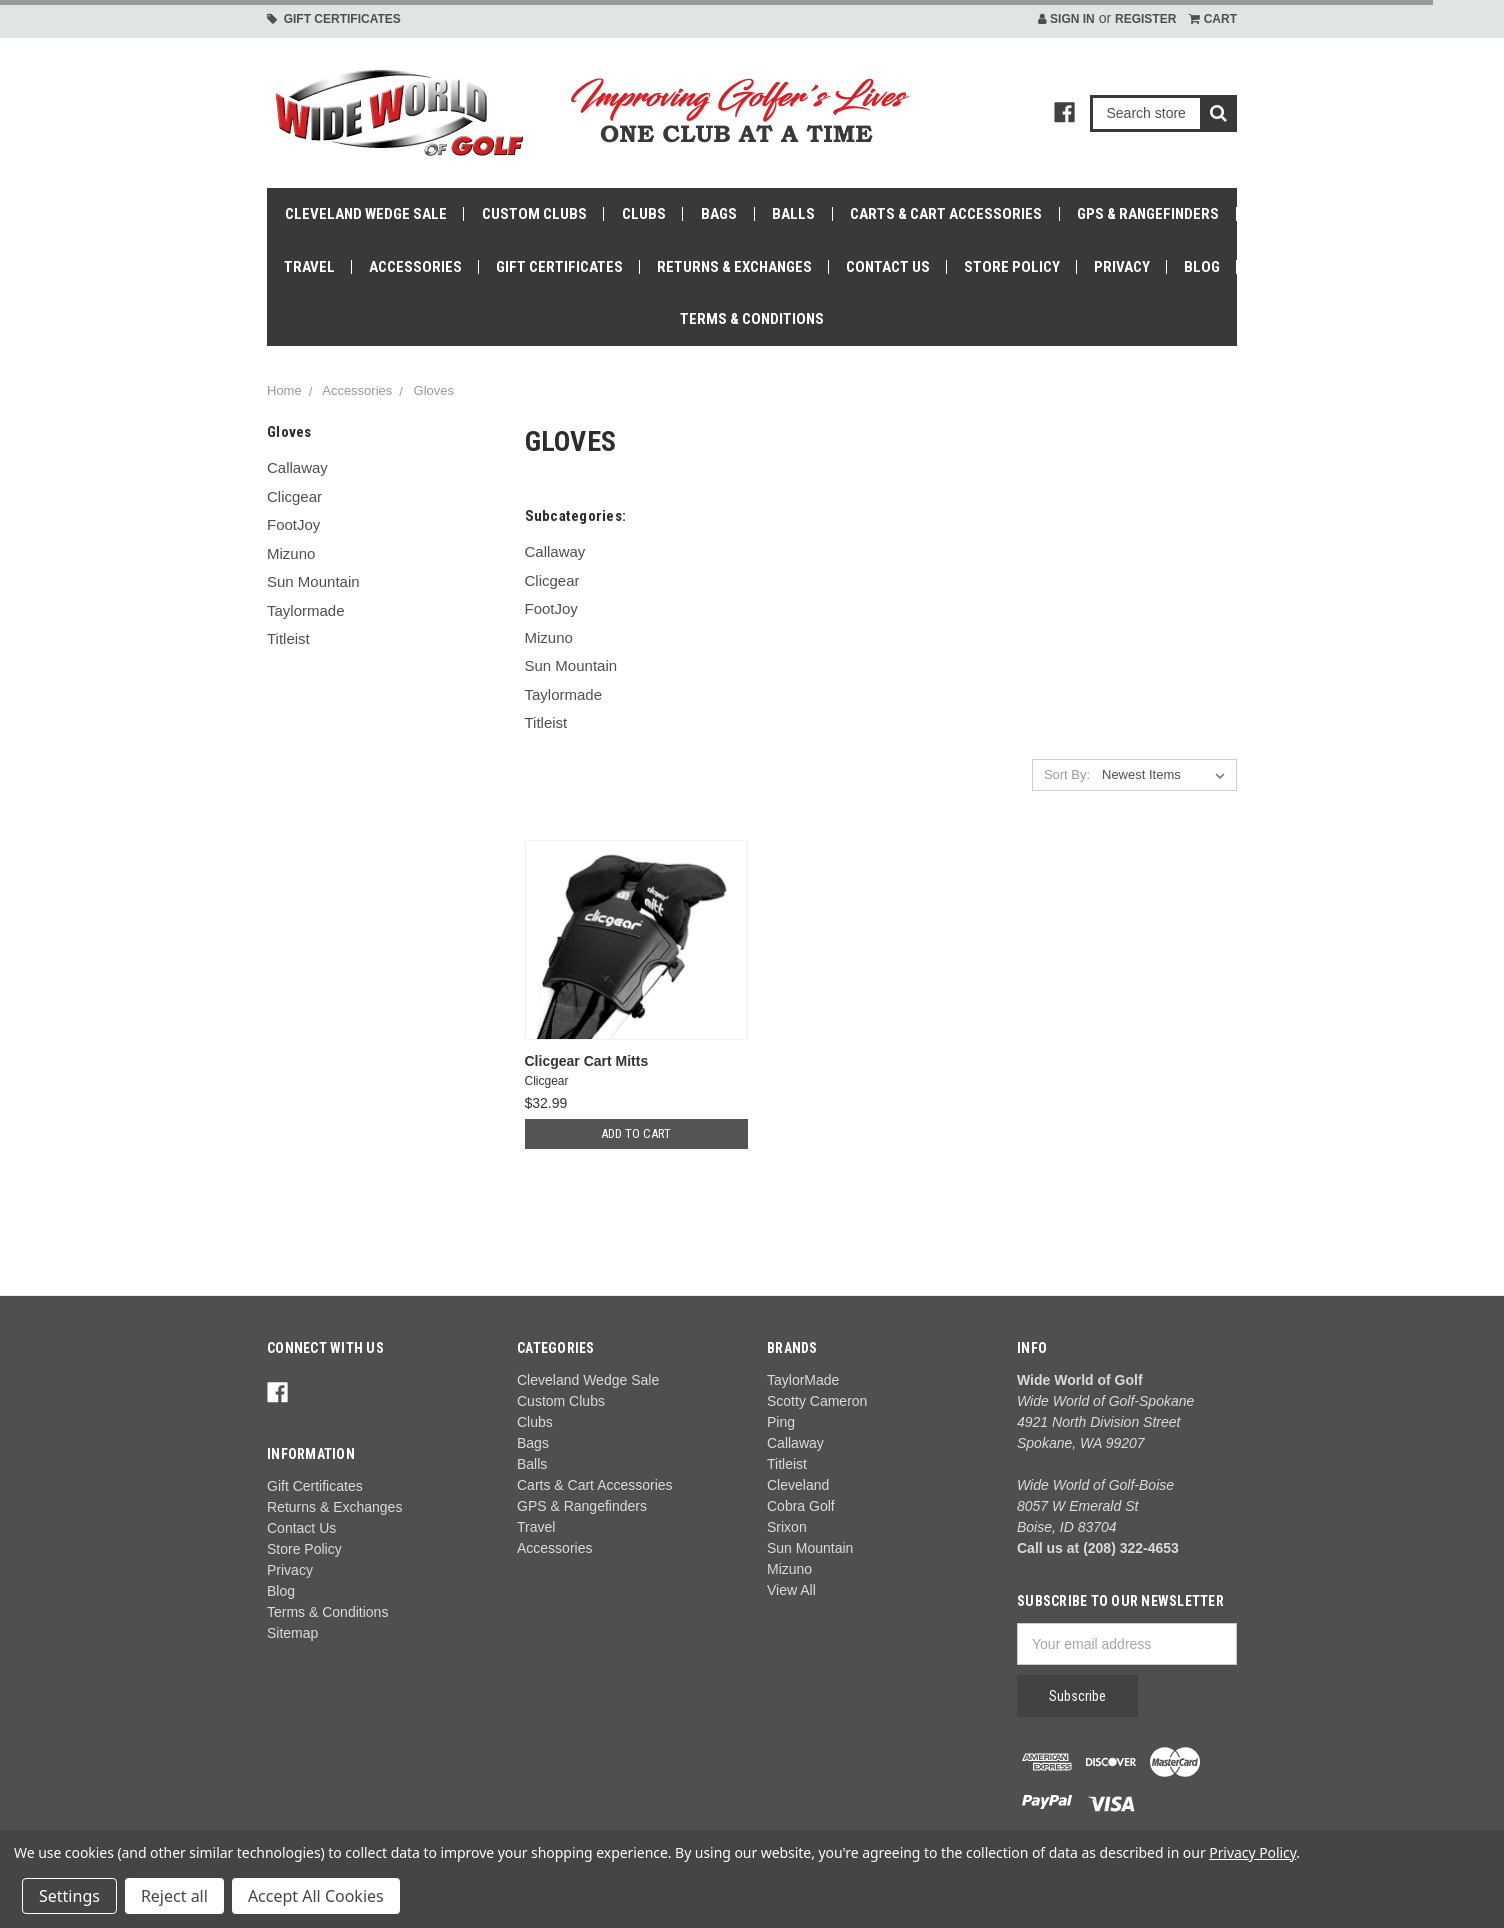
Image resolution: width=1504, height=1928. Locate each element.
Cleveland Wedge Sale (366, 214)
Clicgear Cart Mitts (587, 1061)
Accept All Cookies (316, 1896)
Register (1145, 19)
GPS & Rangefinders (1148, 214)
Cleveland (798, 1485)
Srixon (787, 1527)
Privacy (1122, 267)
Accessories (415, 267)
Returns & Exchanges (734, 267)
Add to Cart (636, 1133)
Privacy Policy (1252, 1852)
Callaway (297, 467)
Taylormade (306, 610)
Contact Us (888, 267)
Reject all (174, 1896)
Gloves (434, 390)
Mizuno (291, 553)
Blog (1202, 267)
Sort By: (1067, 774)
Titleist (288, 638)
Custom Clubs (534, 214)
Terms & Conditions (752, 319)
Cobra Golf (801, 1506)
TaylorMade (803, 1380)
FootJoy (293, 524)
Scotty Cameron (817, 1401)
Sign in (1066, 19)
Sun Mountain (313, 581)
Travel (309, 267)
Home (284, 390)
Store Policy (1012, 267)
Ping (781, 1422)
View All (791, 1590)
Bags (719, 214)
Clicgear (294, 496)
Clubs (644, 214)
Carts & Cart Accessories (946, 214)
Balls (793, 214)
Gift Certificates (334, 19)
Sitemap (292, 1633)
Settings (69, 1896)
